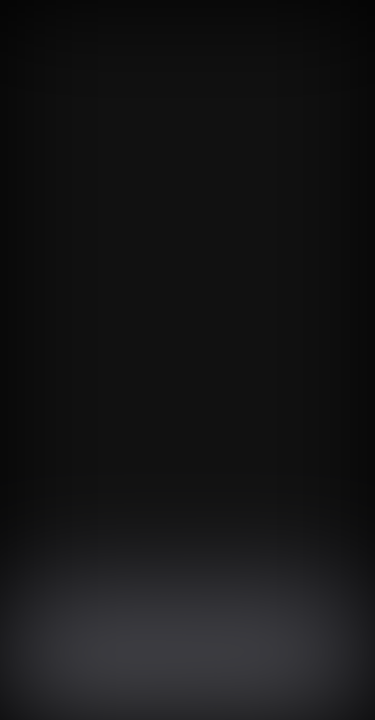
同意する (58, 689)
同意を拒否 (148, 689)
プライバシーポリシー (277, 689)
